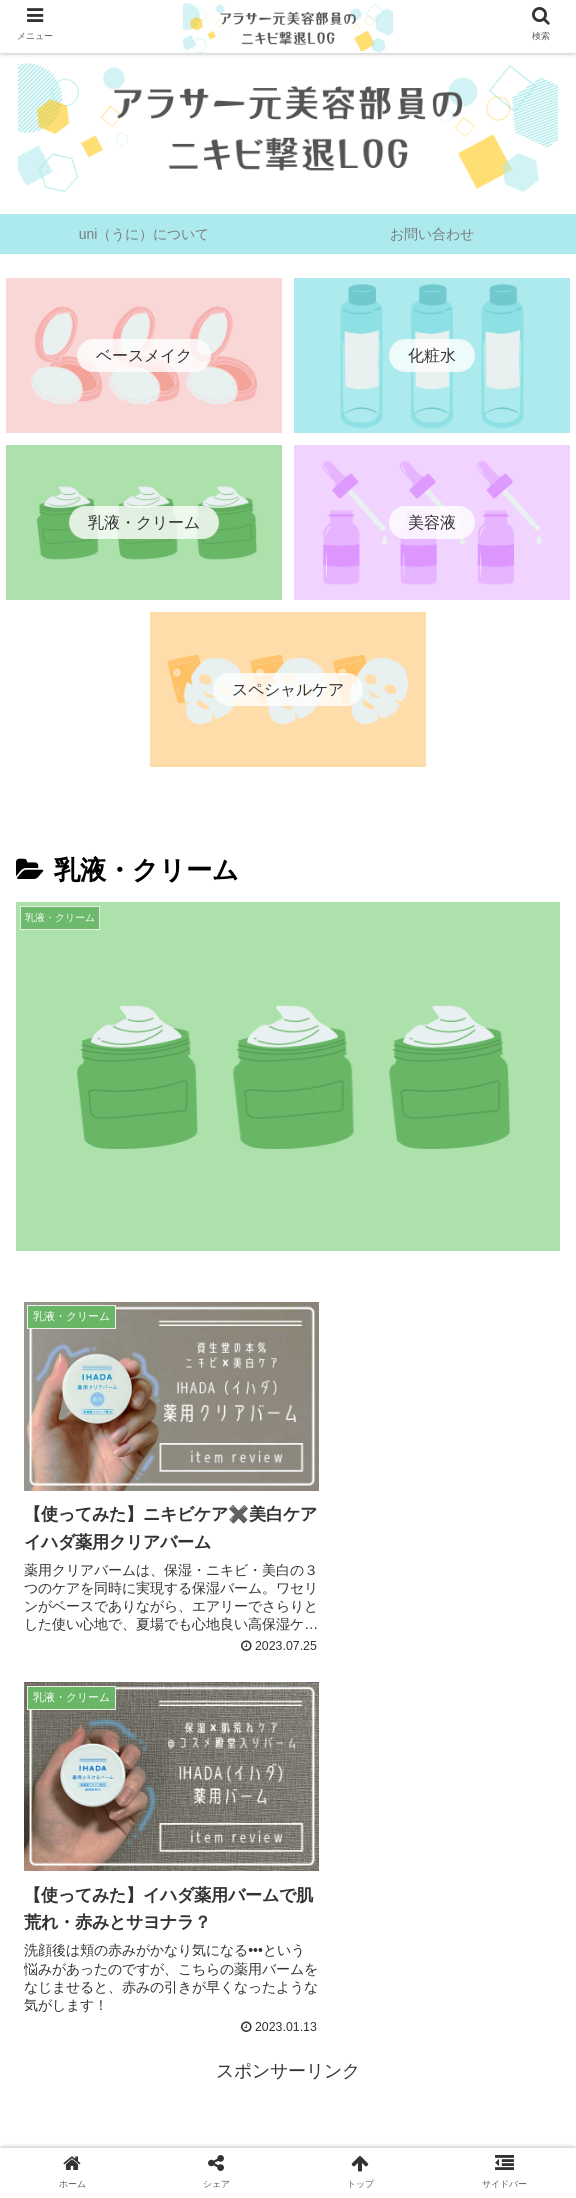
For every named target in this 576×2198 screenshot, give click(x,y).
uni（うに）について (106, 2134)
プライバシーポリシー (288, 2134)
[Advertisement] (288, 1819)
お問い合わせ (469, 2134)
